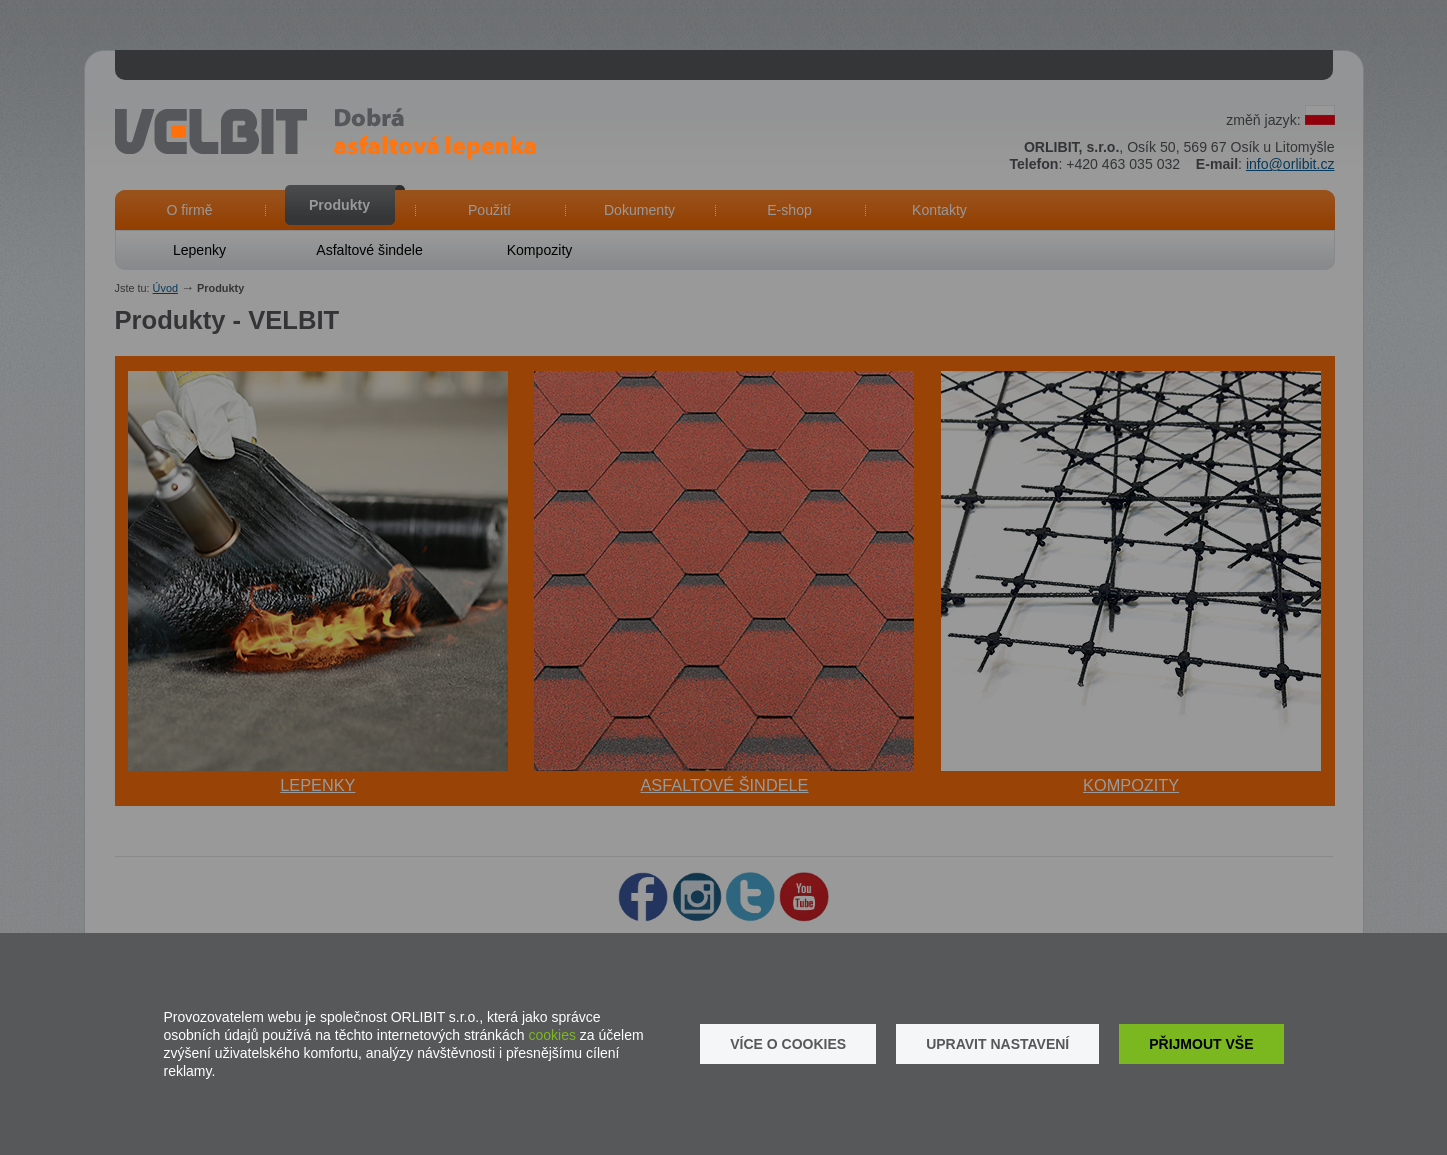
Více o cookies (788, 1044)
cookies (552, 1035)
